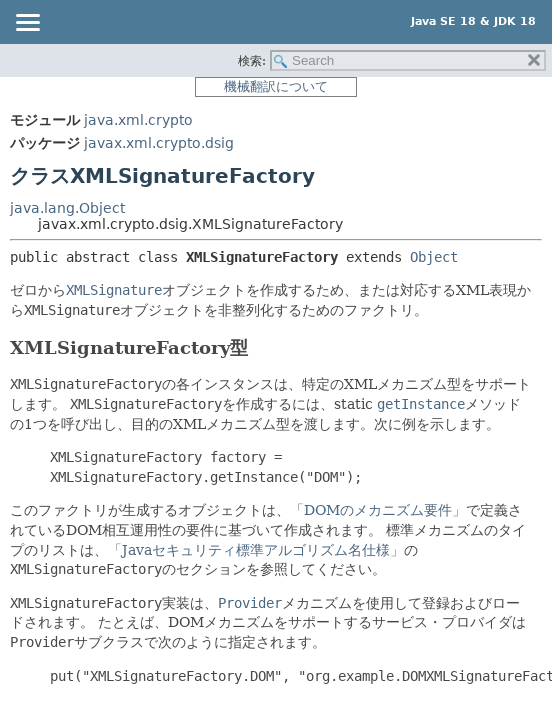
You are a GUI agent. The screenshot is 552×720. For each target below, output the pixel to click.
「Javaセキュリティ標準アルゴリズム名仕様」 (256, 550)
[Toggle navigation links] (27, 24)
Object (434, 257)
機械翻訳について (276, 86)
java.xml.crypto (138, 120)
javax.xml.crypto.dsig (159, 143)
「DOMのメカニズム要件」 (378, 510)
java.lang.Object (67, 208)
